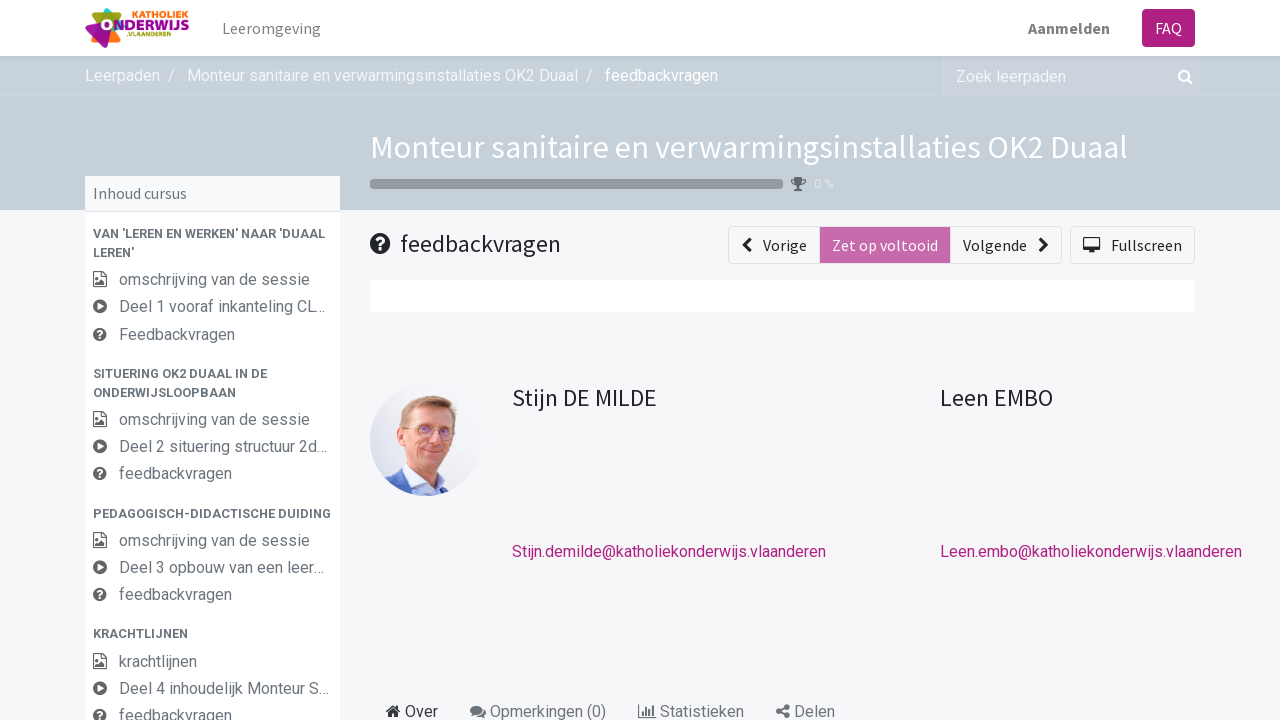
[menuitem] (271, 28)
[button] (212, 243)
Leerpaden (122, 75)
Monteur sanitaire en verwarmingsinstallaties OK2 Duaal (749, 147)
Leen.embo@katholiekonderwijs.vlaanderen (1091, 551)
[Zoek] (1181, 76)
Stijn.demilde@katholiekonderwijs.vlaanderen (669, 551)
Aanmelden (1069, 28)
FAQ (1168, 28)
